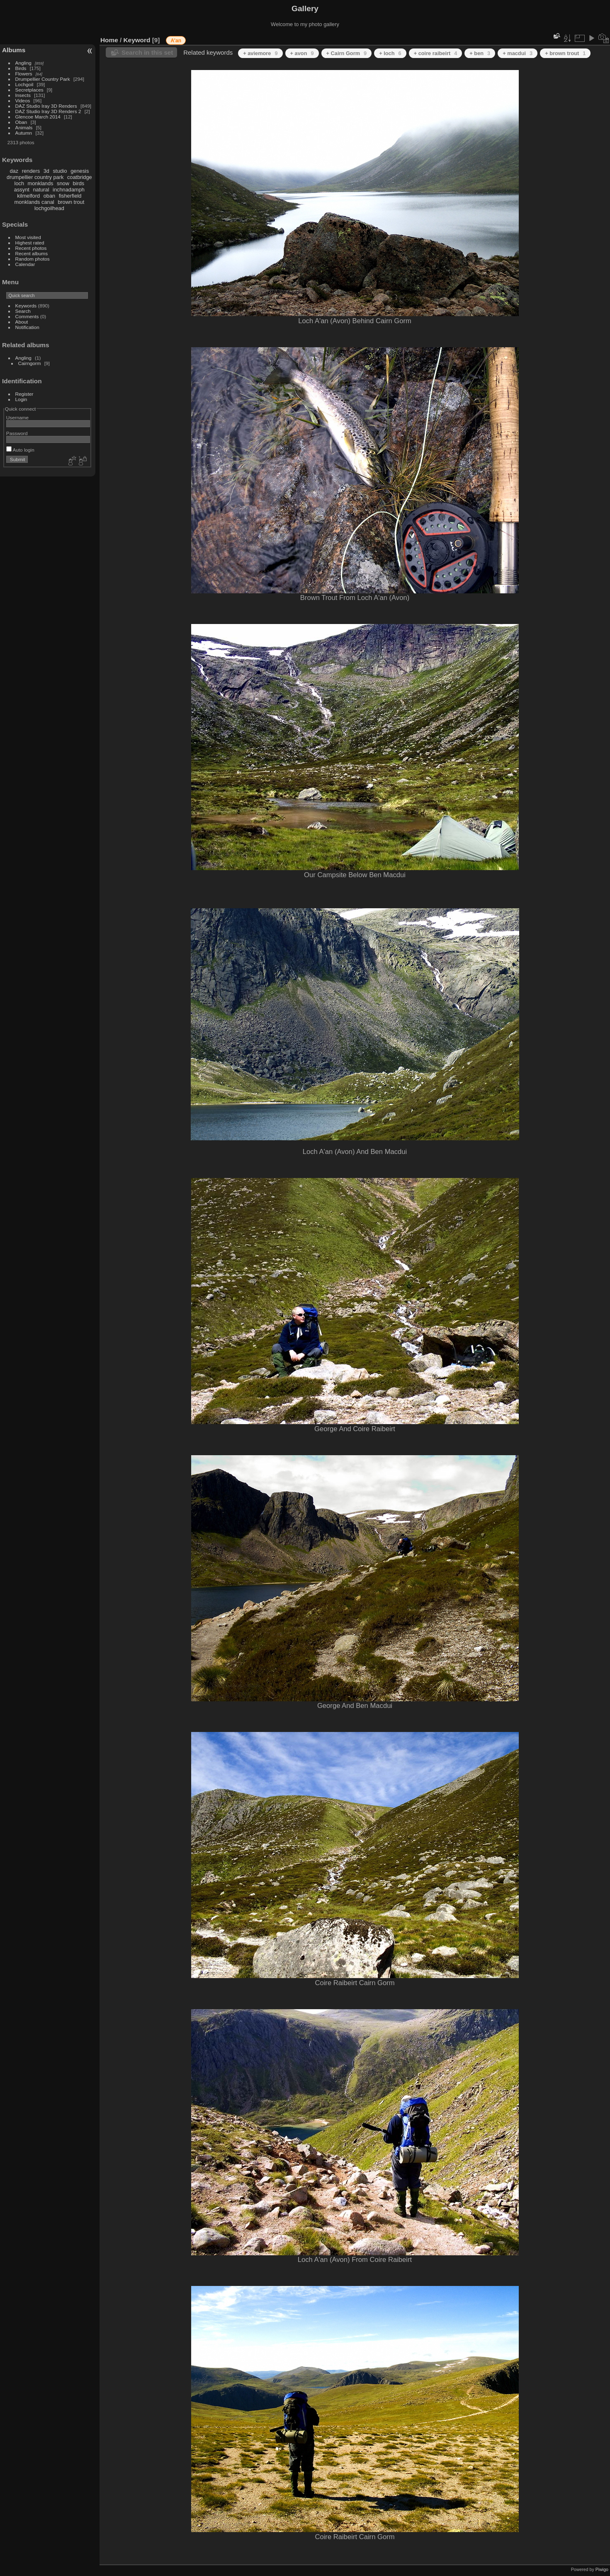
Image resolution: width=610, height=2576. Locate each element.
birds (78, 183)
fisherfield (70, 196)
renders (31, 171)
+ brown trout (565, 53)
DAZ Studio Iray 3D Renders (46, 106)
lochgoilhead (49, 208)
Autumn (23, 132)
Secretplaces (29, 89)
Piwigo (601, 2569)
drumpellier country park (35, 177)
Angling (23, 62)
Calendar (25, 264)
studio (60, 171)
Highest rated (29, 242)
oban (49, 196)
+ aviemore (260, 53)
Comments (27, 316)
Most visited (28, 237)
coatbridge (79, 177)
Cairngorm (29, 363)
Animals (24, 127)
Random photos (32, 258)
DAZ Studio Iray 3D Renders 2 (48, 111)
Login (21, 399)
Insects (23, 95)
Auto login (20, 449)
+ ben (479, 53)
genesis (79, 171)
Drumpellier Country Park (42, 79)
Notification (27, 327)
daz (14, 171)
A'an (175, 41)
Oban (21, 122)
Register (24, 394)
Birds (21, 68)
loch (19, 183)
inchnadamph (69, 189)
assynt (21, 189)
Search (23, 311)
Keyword (137, 40)
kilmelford (28, 196)
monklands (40, 183)
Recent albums (31, 253)
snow (63, 183)
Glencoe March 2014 (38, 116)
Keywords (26, 305)
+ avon (302, 53)
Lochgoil (24, 84)
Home (109, 40)
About (21, 321)
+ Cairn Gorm (346, 53)
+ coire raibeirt (435, 53)
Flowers (23, 73)
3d (46, 171)
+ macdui (517, 53)
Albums (13, 49)
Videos (22, 100)
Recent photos (31, 248)
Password (17, 433)
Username (17, 417)
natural (41, 189)
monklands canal (34, 202)
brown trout (71, 202)
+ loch (390, 53)
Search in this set (147, 52)
